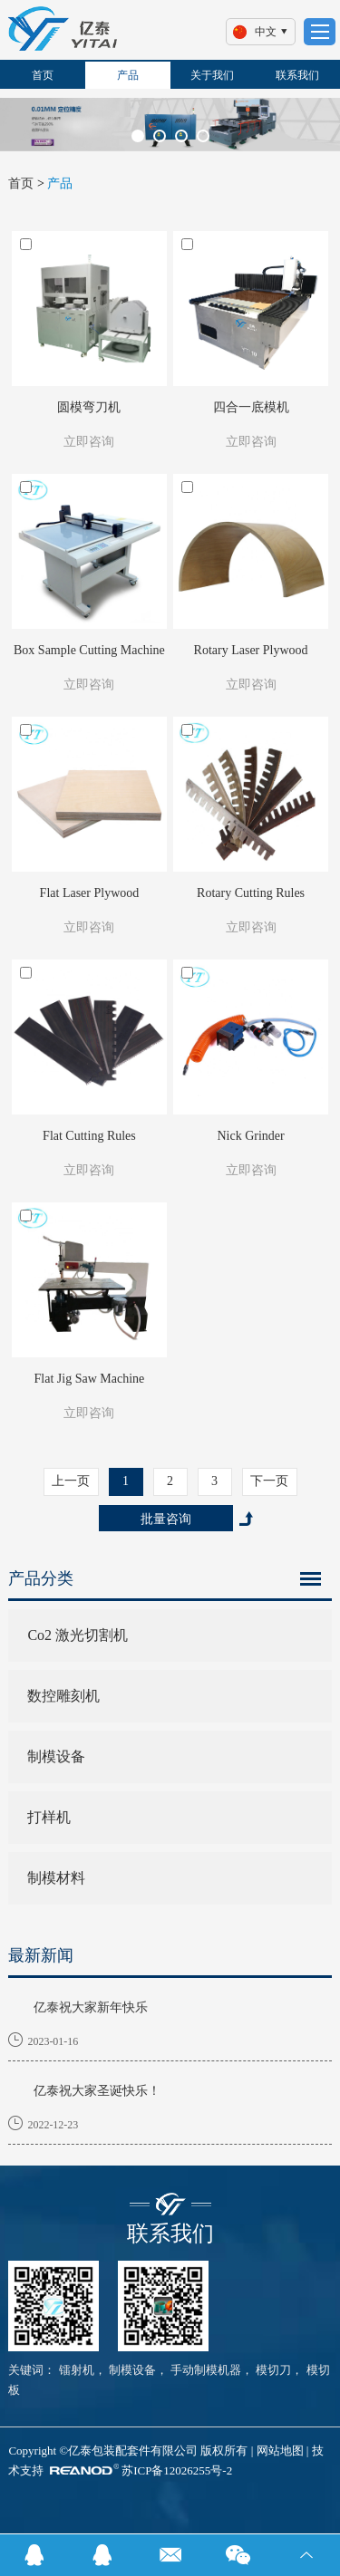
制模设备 (56, 1756)
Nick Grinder (250, 1136)
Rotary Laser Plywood (251, 650)
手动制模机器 (204, 2370)
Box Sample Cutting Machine (89, 650)
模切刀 (272, 2370)
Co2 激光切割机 (77, 1635)
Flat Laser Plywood (90, 893)
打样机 (49, 1817)
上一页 (71, 1481)
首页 (42, 75)
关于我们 (212, 75)
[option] (170, 124)
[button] (137, 136)
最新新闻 (40, 1955)
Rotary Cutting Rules (251, 893)
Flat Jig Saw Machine (89, 1378)
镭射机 (76, 2370)
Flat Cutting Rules (89, 1136)
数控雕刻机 (63, 1695)
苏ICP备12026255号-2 (176, 2470)
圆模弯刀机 (89, 407)
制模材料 (56, 1878)
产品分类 (40, 1578)
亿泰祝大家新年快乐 (91, 2007)
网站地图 (280, 2450)
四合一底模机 (251, 407)
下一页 (269, 1481)
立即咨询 (88, 442)
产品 (128, 75)
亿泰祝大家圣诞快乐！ (97, 2091)
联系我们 (297, 75)
